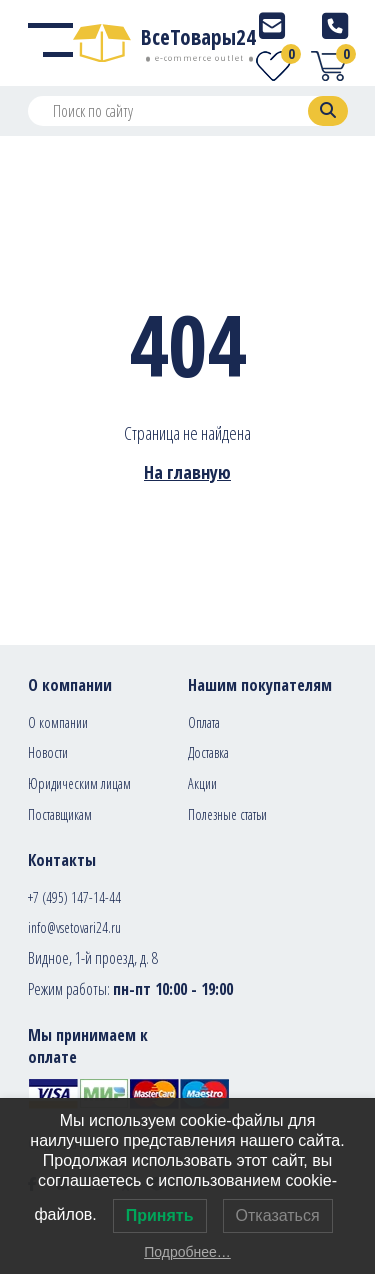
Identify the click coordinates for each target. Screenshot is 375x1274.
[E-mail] (272, 25)
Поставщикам (60, 814)
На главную (187, 472)
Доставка (208, 752)
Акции (202, 783)
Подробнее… (187, 1252)
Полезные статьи (227, 814)
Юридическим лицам (79, 783)
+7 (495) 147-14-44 (74, 897)
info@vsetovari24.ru (74, 927)
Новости (48, 752)
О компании (58, 722)
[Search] (328, 111)
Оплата (204, 722)
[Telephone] (335, 25)
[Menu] (50, 43)
